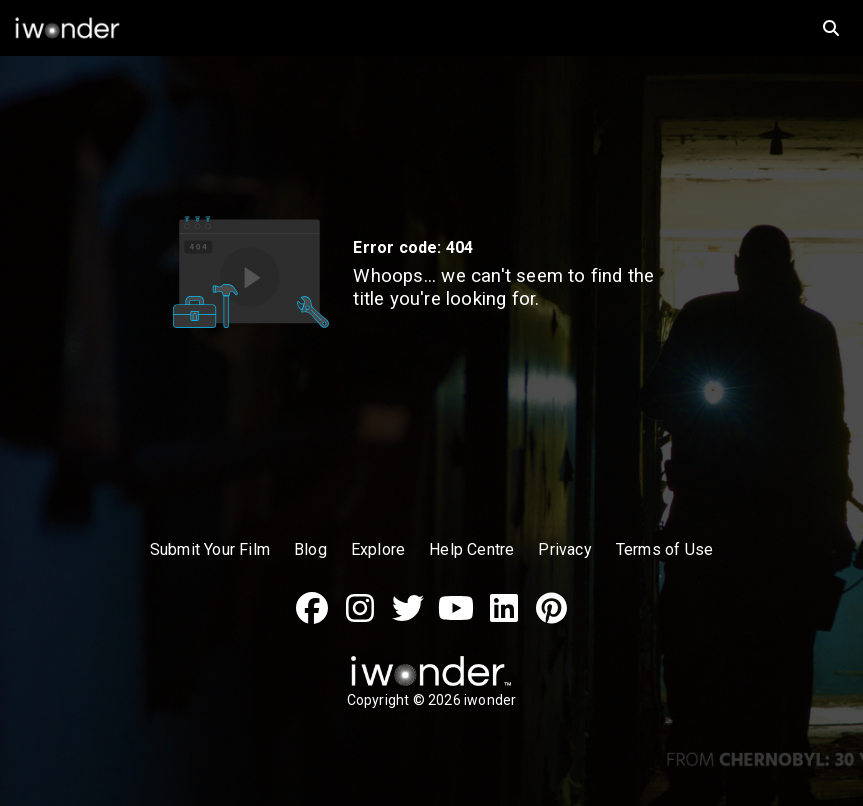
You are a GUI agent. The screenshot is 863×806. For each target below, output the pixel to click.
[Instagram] (360, 618)
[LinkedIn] (504, 618)
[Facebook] (312, 618)
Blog (310, 549)
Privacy (564, 549)
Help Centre (471, 549)
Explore (378, 549)
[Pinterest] (552, 618)
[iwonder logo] (399, 28)
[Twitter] (408, 618)
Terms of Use (664, 549)
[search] (831, 28)
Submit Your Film (210, 549)
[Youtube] (456, 618)
